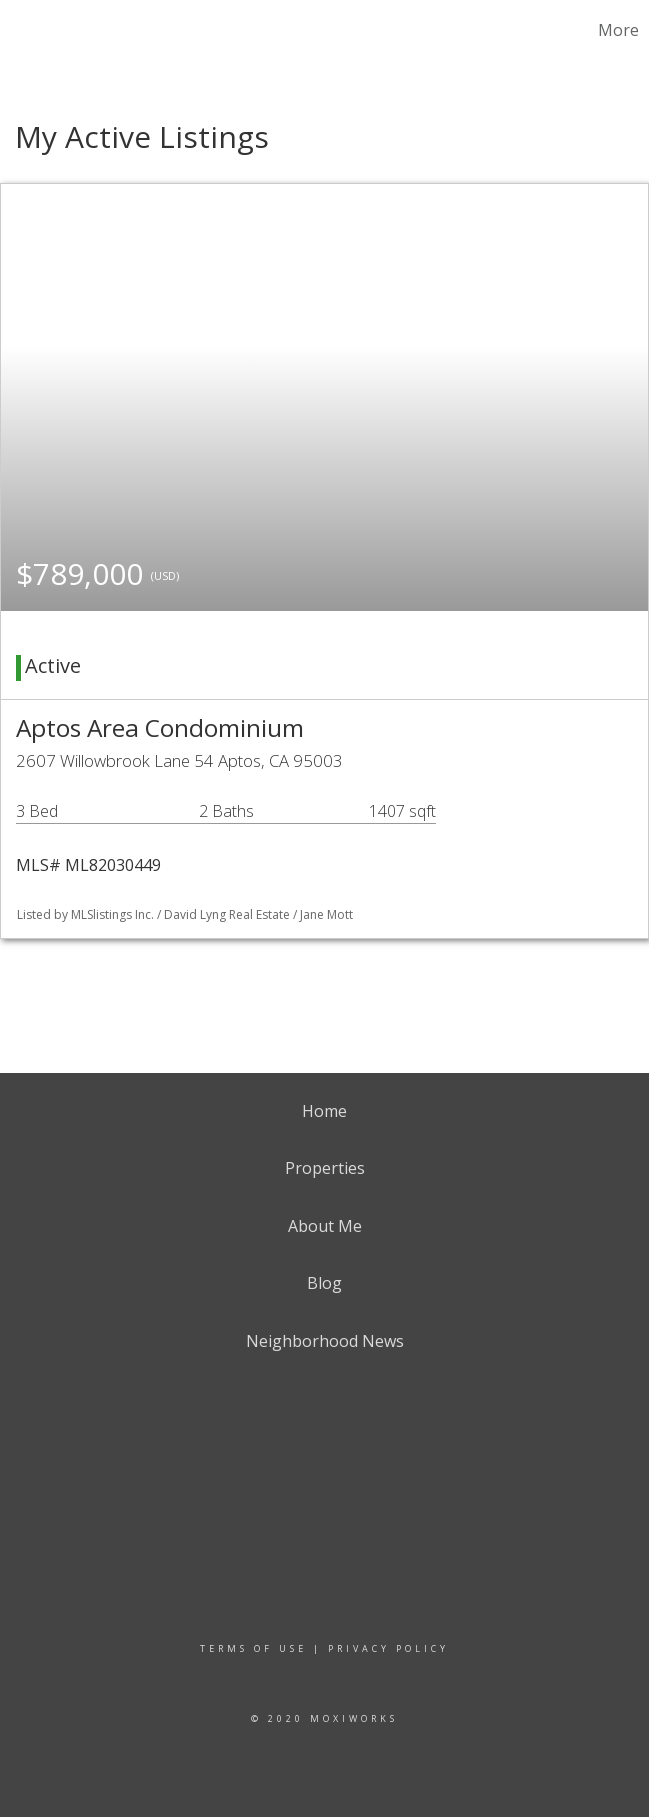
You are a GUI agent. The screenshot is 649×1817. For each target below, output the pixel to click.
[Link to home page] (25, 30)
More (618, 30)
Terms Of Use (253, 1648)
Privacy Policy (388, 1648)
